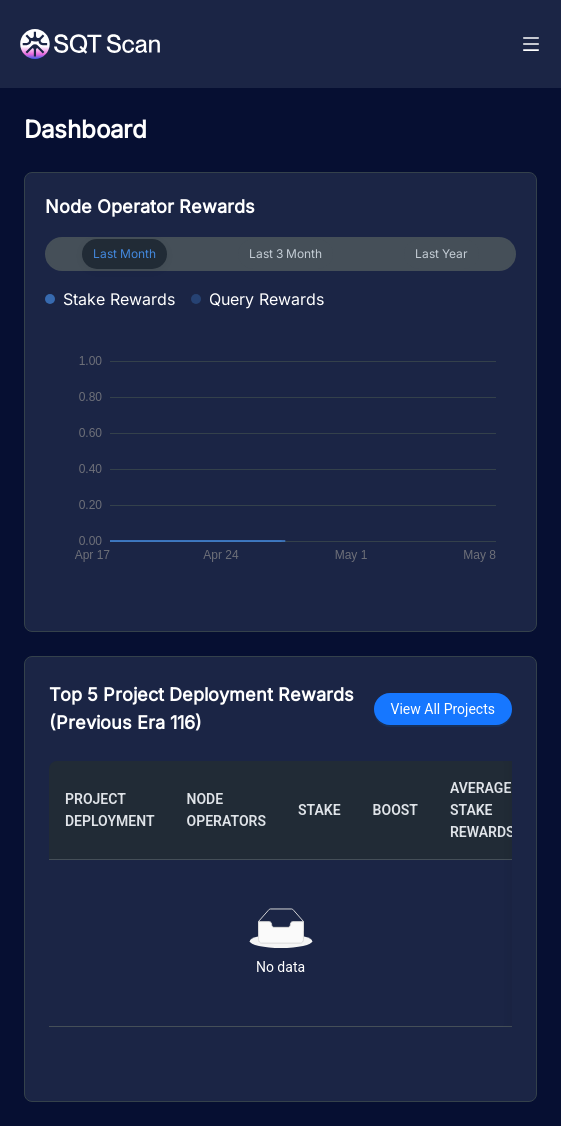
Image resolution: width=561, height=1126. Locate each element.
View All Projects (443, 709)
